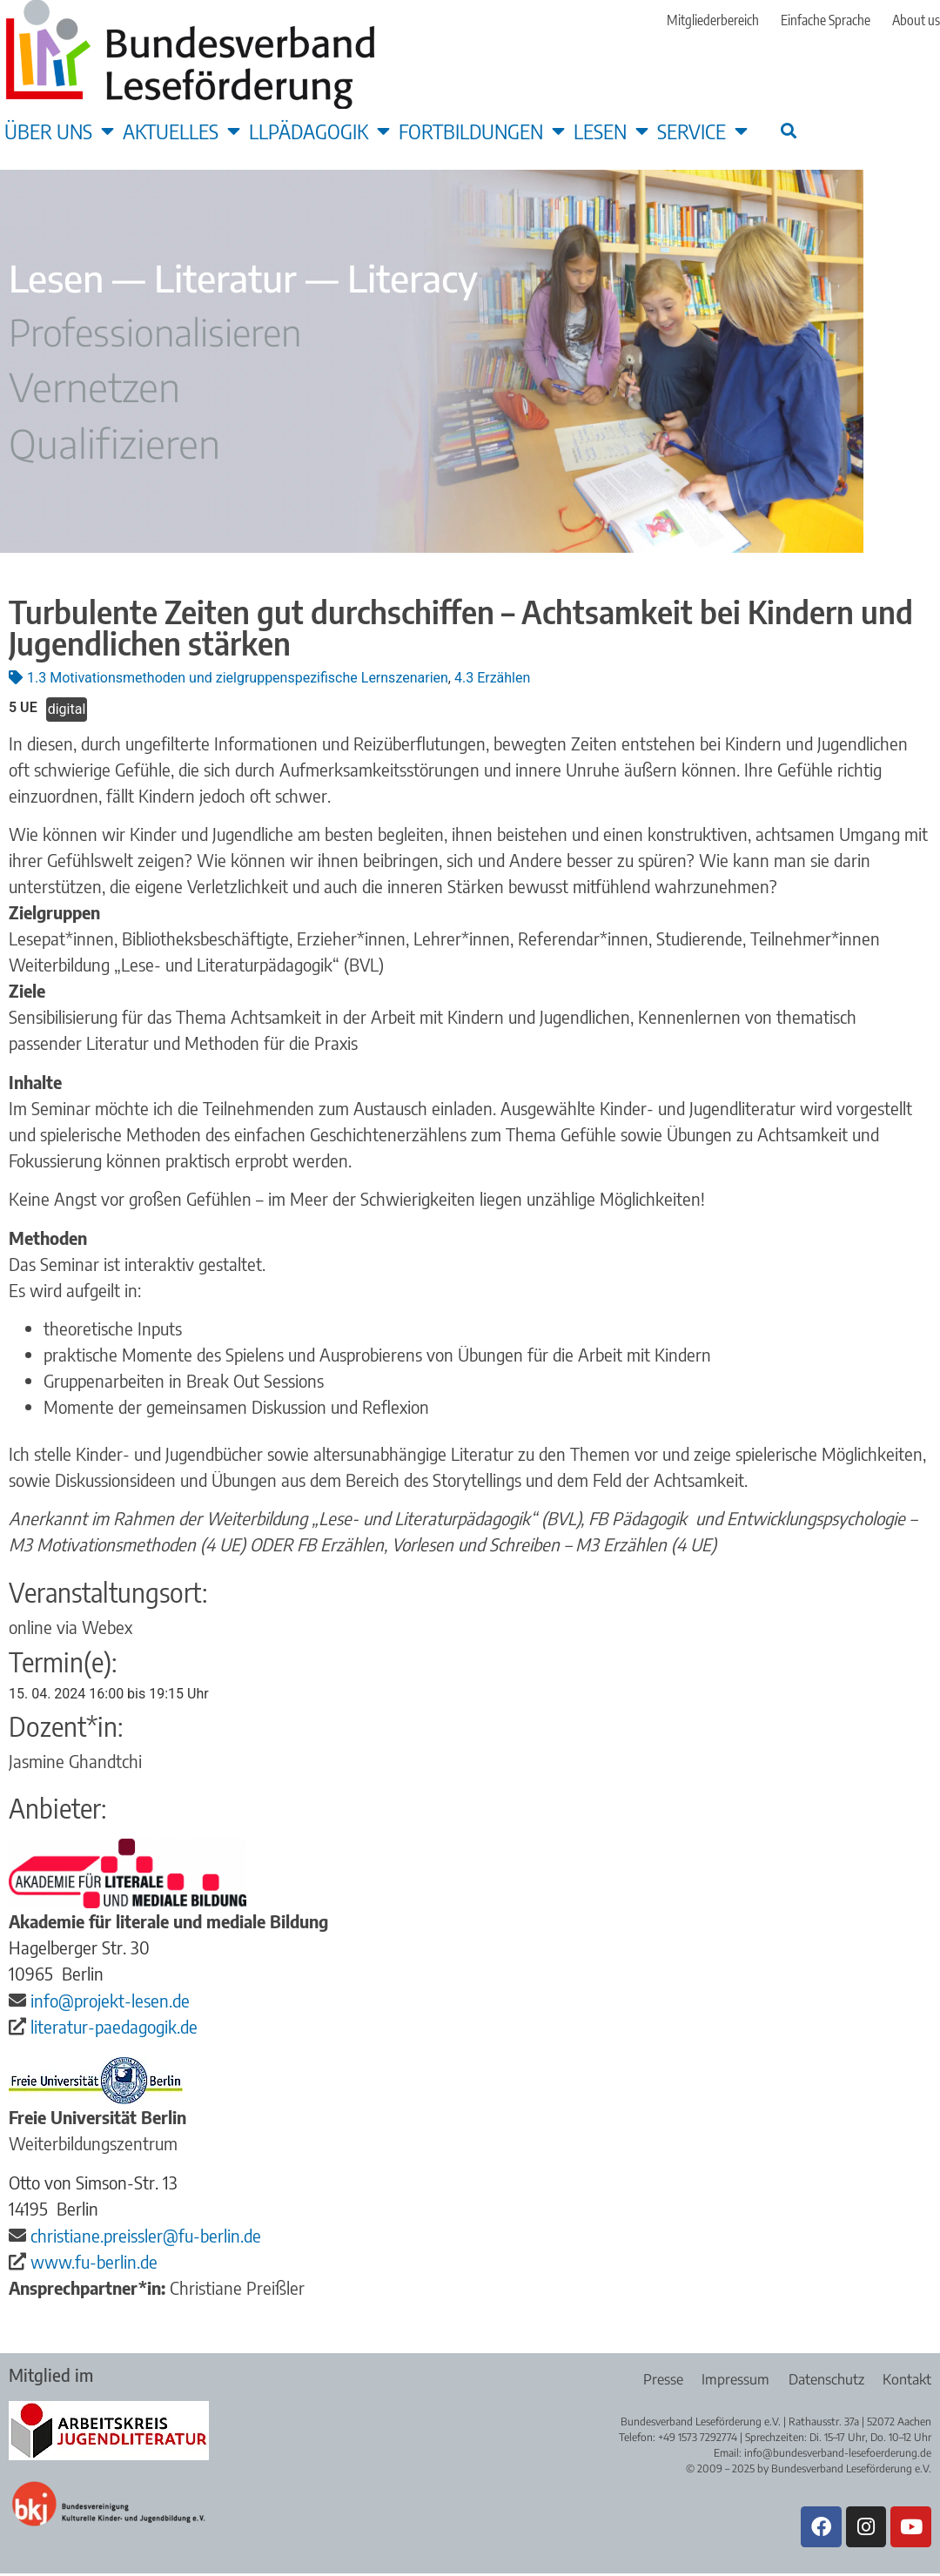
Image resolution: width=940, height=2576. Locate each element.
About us (916, 20)
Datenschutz (823, 2379)
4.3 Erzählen (492, 677)
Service (702, 130)
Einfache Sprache (825, 20)
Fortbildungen (482, 130)
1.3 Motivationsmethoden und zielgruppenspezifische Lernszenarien (237, 677)
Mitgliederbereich (713, 20)
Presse (654, 2379)
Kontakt (907, 2379)
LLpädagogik (319, 130)
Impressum (729, 2379)
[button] (788, 130)
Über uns (59, 130)
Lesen (611, 130)
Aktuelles (181, 130)
